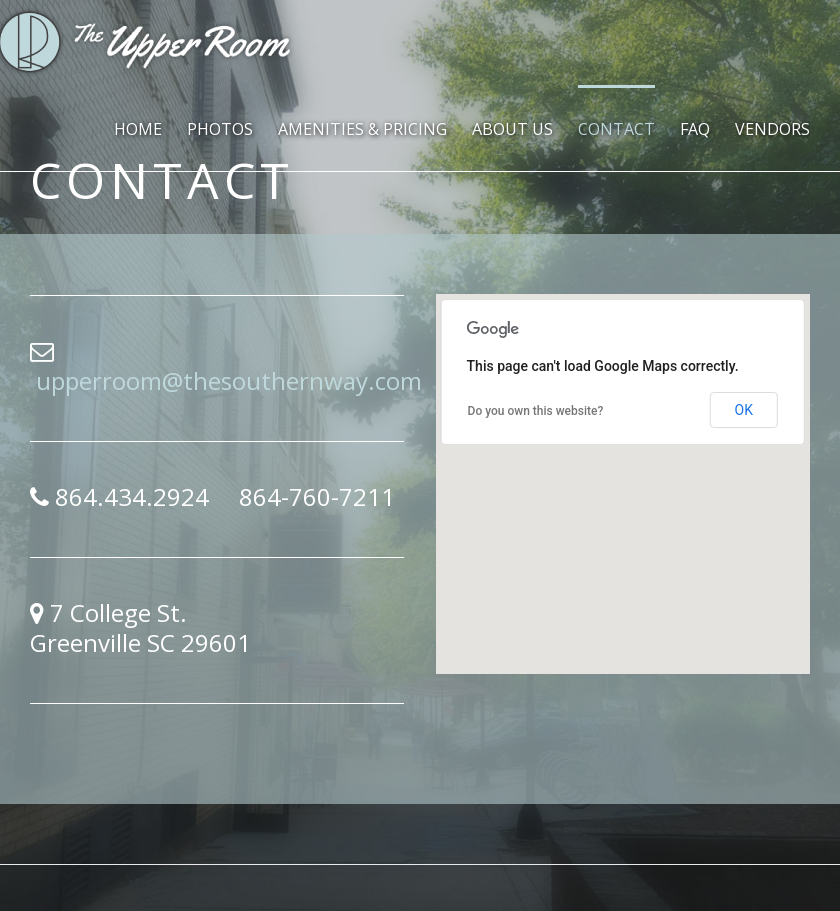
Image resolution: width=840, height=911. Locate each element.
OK (744, 410)
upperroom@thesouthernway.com (229, 380)
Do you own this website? (536, 411)
